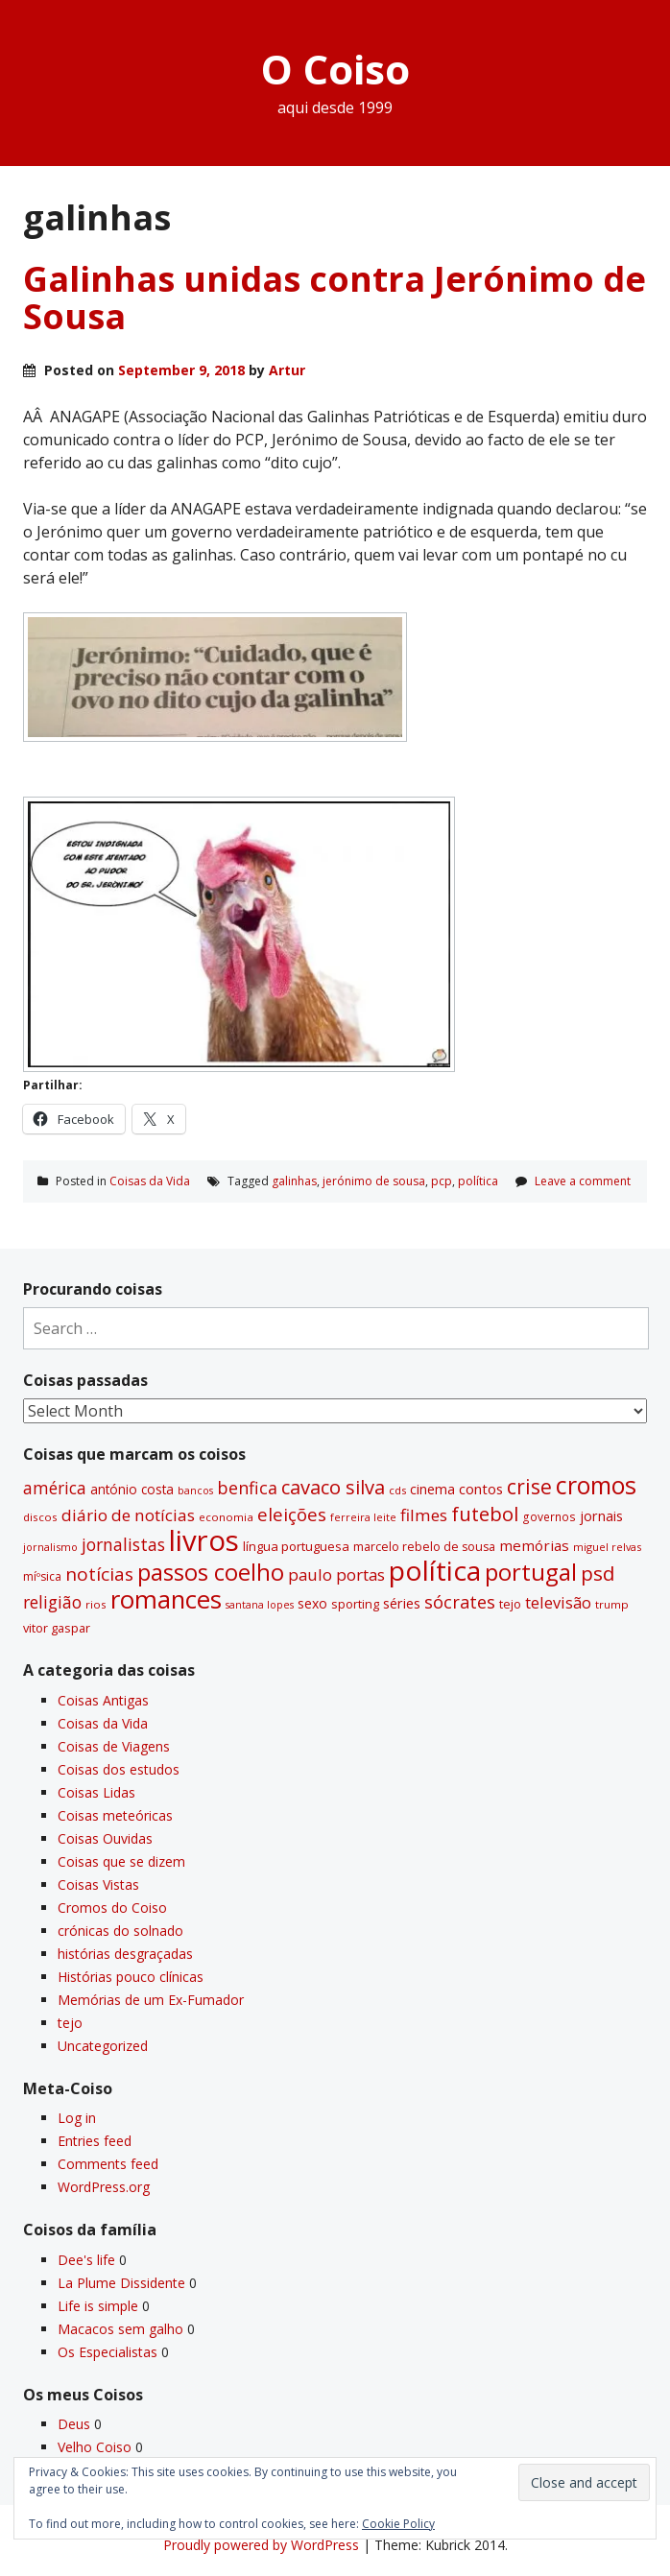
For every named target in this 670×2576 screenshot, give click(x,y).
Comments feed (108, 2164)
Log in (77, 2118)
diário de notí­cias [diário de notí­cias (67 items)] (128, 1515)
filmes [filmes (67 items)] (423, 1515)
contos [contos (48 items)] (481, 1488)
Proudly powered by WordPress (261, 2545)
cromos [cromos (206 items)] (596, 1484)
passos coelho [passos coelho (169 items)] (210, 1572)
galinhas (294, 1181)
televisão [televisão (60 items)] (558, 1602)
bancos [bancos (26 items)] (195, 1490)
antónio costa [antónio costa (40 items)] (132, 1489)
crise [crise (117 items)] (529, 1486)
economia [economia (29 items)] (226, 1517)
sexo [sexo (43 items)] (312, 1603)
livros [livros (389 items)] (204, 1540)
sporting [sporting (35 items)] (355, 1603)
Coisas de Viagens (114, 1746)
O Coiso (335, 68)
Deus (74, 2424)
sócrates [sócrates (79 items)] (459, 1601)
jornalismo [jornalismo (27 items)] (50, 1546)
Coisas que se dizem (121, 1861)
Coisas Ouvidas (105, 1838)
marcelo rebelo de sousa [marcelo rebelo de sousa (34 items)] (424, 1546)
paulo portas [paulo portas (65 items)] (336, 1574)
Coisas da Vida (149, 1181)
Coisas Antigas (103, 1700)
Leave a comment (583, 1181)
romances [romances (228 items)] (166, 1599)
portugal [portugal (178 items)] (531, 1571)
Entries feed (95, 2141)
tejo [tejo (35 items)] (510, 1603)
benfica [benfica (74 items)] (247, 1487)
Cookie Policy (398, 2524)
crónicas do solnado (120, 1930)
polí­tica (478, 1181)
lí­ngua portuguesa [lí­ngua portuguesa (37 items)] (296, 1546)
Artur (287, 370)
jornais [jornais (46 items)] (601, 1515)
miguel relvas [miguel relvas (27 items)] (607, 1546)
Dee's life (86, 2260)
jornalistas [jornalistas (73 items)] (123, 1544)
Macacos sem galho (120, 2329)
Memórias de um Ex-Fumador (151, 2000)
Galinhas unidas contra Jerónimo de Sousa (334, 298)
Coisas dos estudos (118, 1769)
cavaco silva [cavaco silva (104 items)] (333, 1486)
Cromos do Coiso (112, 1907)
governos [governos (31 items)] (549, 1517)
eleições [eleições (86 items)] (291, 1514)
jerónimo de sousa (374, 1181)
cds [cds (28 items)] (397, 1490)
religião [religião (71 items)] (52, 1601)
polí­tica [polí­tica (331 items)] (435, 1570)
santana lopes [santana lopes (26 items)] (260, 1604)
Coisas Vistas (98, 1884)
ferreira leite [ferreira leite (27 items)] (363, 1517)
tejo (70, 2023)
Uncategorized (103, 2046)
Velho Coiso (95, 2447)
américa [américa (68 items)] (54, 1488)
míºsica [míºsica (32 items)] (42, 1576)
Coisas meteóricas (115, 1815)
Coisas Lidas (96, 1792)
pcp (441, 1181)
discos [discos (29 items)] (40, 1517)
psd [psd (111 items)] (598, 1573)
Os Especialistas (107, 2352)
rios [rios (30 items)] (96, 1604)
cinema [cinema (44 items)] (432, 1489)
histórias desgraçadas (125, 1953)
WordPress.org (104, 2187)
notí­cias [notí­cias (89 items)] (99, 1574)
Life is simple (98, 2306)
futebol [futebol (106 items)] (484, 1513)
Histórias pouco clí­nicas (130, 1977)
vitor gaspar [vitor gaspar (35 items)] (56, 1627)
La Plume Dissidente (121, 2283)
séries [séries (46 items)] (401, 1602)
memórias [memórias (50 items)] (534, 1545)
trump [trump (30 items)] (612, 1604)
